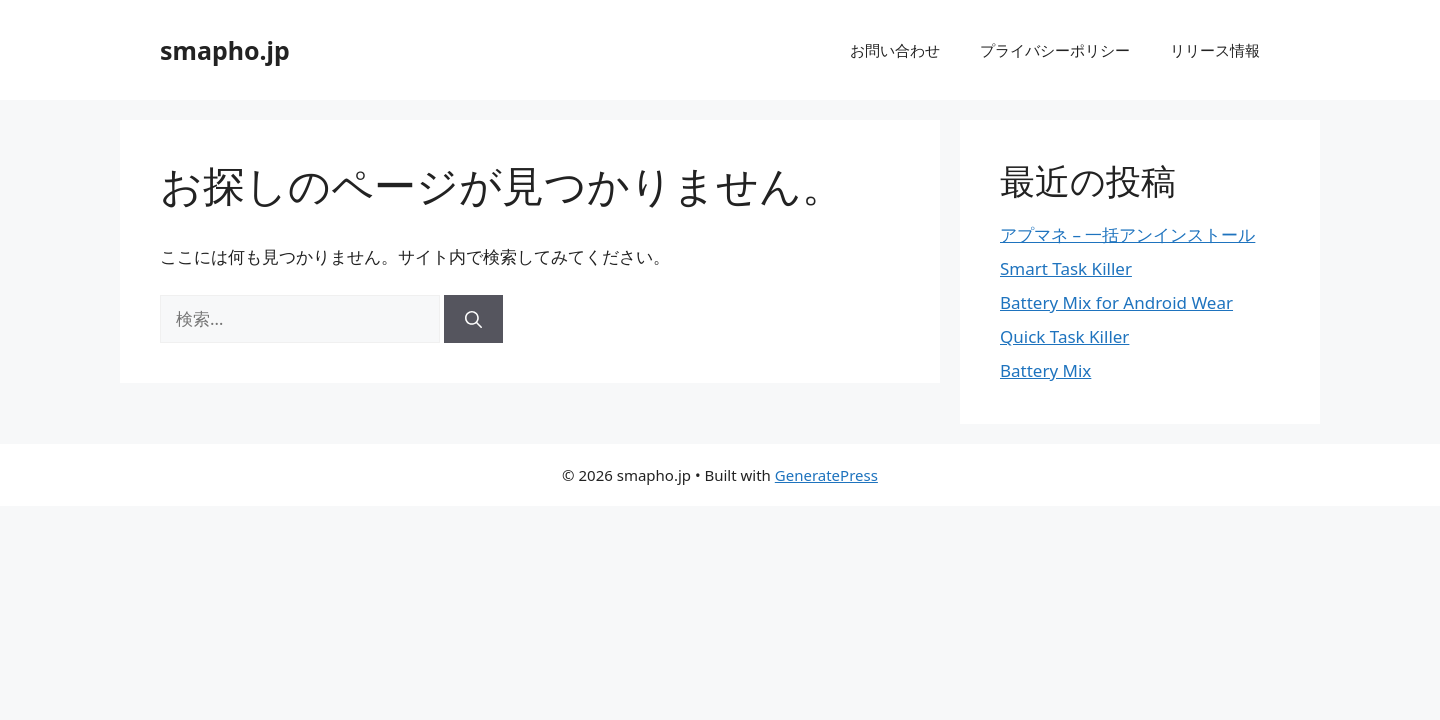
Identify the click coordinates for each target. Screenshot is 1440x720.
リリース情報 (1215, 50)
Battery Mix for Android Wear (1116, 302)
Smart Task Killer (1066, 268)
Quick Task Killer (1064, 336)
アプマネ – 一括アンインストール (1127, 234)
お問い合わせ (895, 50)
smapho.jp (225, 50)
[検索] (473, 319)
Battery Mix (1045, 370)
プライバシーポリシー (1055, 50)
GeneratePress (826, 475)
